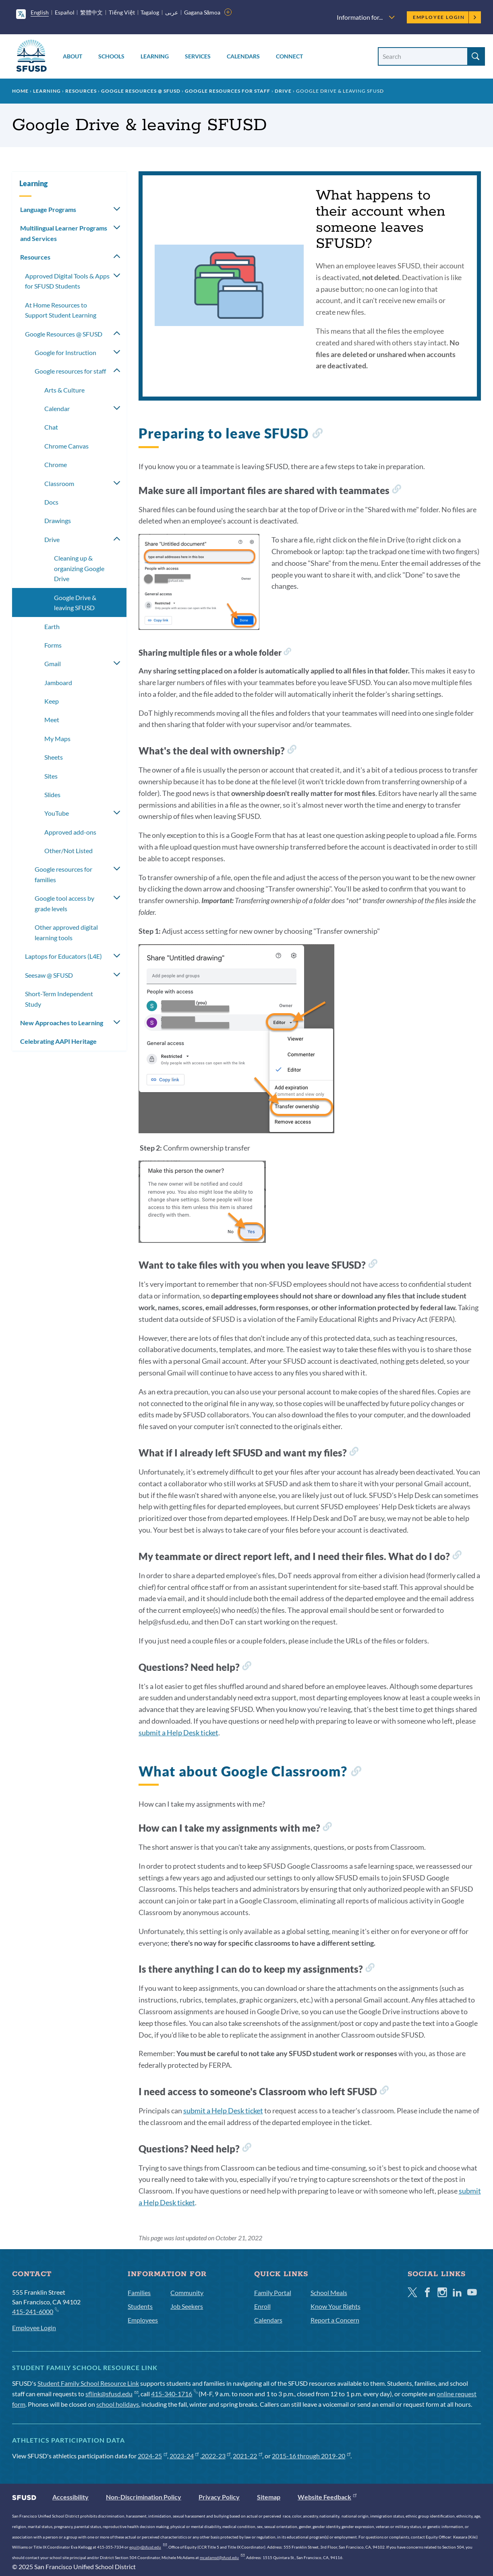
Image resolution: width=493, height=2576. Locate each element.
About (72, 56)
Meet (51, 719)
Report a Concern (335, 2320)
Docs (51, 502)
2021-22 (247, 2456)
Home (20, 91)
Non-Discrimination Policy (143, 2497)
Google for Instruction (65, 352)
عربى (171, 12)
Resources (81, 91)
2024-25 (152, 2456)
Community (186, 2292)
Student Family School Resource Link (88, 2383)
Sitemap (268, 2497)
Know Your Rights (335, 2306)
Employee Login (445, 17)
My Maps (57, 738)
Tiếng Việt (122, 12)
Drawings (57, 520)
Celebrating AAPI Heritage (58, 1041)
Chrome (55, 464)
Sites (51, 776)
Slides (52, 794)
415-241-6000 (35, 2311)
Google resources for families (63, 874)
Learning (155, 56)
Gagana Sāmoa (202, 12)
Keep (51, 701)
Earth (52, 626)
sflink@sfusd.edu (111, 2393)
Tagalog (150, 12)
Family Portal (272, 2292)
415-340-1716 (174, 2393)
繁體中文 (91, 12)
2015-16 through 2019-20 (311, 2456)
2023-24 (184, 2456)
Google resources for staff (227, 91)
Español (65, 12)
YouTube (56, 813)
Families (139, 2292)
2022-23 (216, 2456)
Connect (289, 56)
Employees (143, 2320)
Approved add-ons (70, 832)
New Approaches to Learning (61, 1022)
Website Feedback (327, 2497)
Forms (53, 645)
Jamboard (58, 682)
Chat (51, 427)
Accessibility (70, 2497)
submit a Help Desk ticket (178, 1732)
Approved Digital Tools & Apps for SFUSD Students (67, 281)
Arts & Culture (64, 390)
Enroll (262, 2306)
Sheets (53, 757)
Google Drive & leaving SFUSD (75, 603)
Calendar (57, 408)
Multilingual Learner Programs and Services (63, 233)
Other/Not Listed (68, 850)
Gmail (52, 663)
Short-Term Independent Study (59, 999)
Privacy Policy (219, 2497)
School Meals (329, 2292)
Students (140, 2306)
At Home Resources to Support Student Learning (60, 310)
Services (198, 56)
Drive (283, 91)
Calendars (243, 56)
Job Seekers (186, 2306)
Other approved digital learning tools (66, 932)
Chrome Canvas (66, 446)
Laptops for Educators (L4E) (63, 956)
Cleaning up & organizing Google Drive (79, 568)
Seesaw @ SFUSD (49, 975)
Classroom (59, 483)
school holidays (117, 2404)
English (40, 12)
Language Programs (48, 209)
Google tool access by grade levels (64, 903)
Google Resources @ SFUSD (140, 91)
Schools (111, 56)
